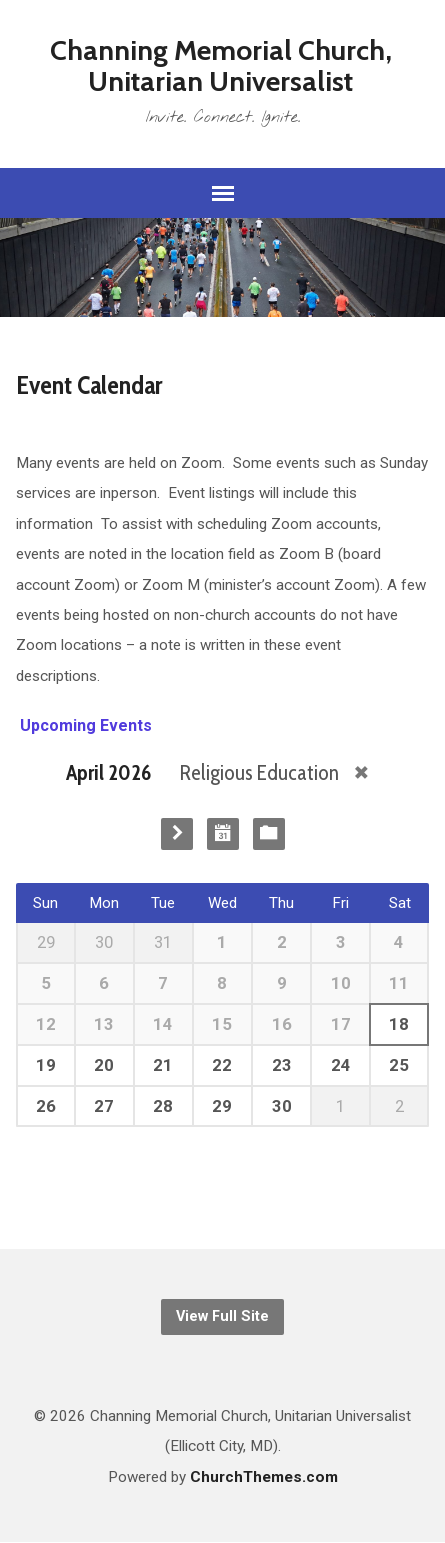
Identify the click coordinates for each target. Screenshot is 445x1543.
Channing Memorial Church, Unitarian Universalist (221, 65)
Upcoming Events (84, 725)
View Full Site (222, 1316)
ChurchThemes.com (264, 1477)
